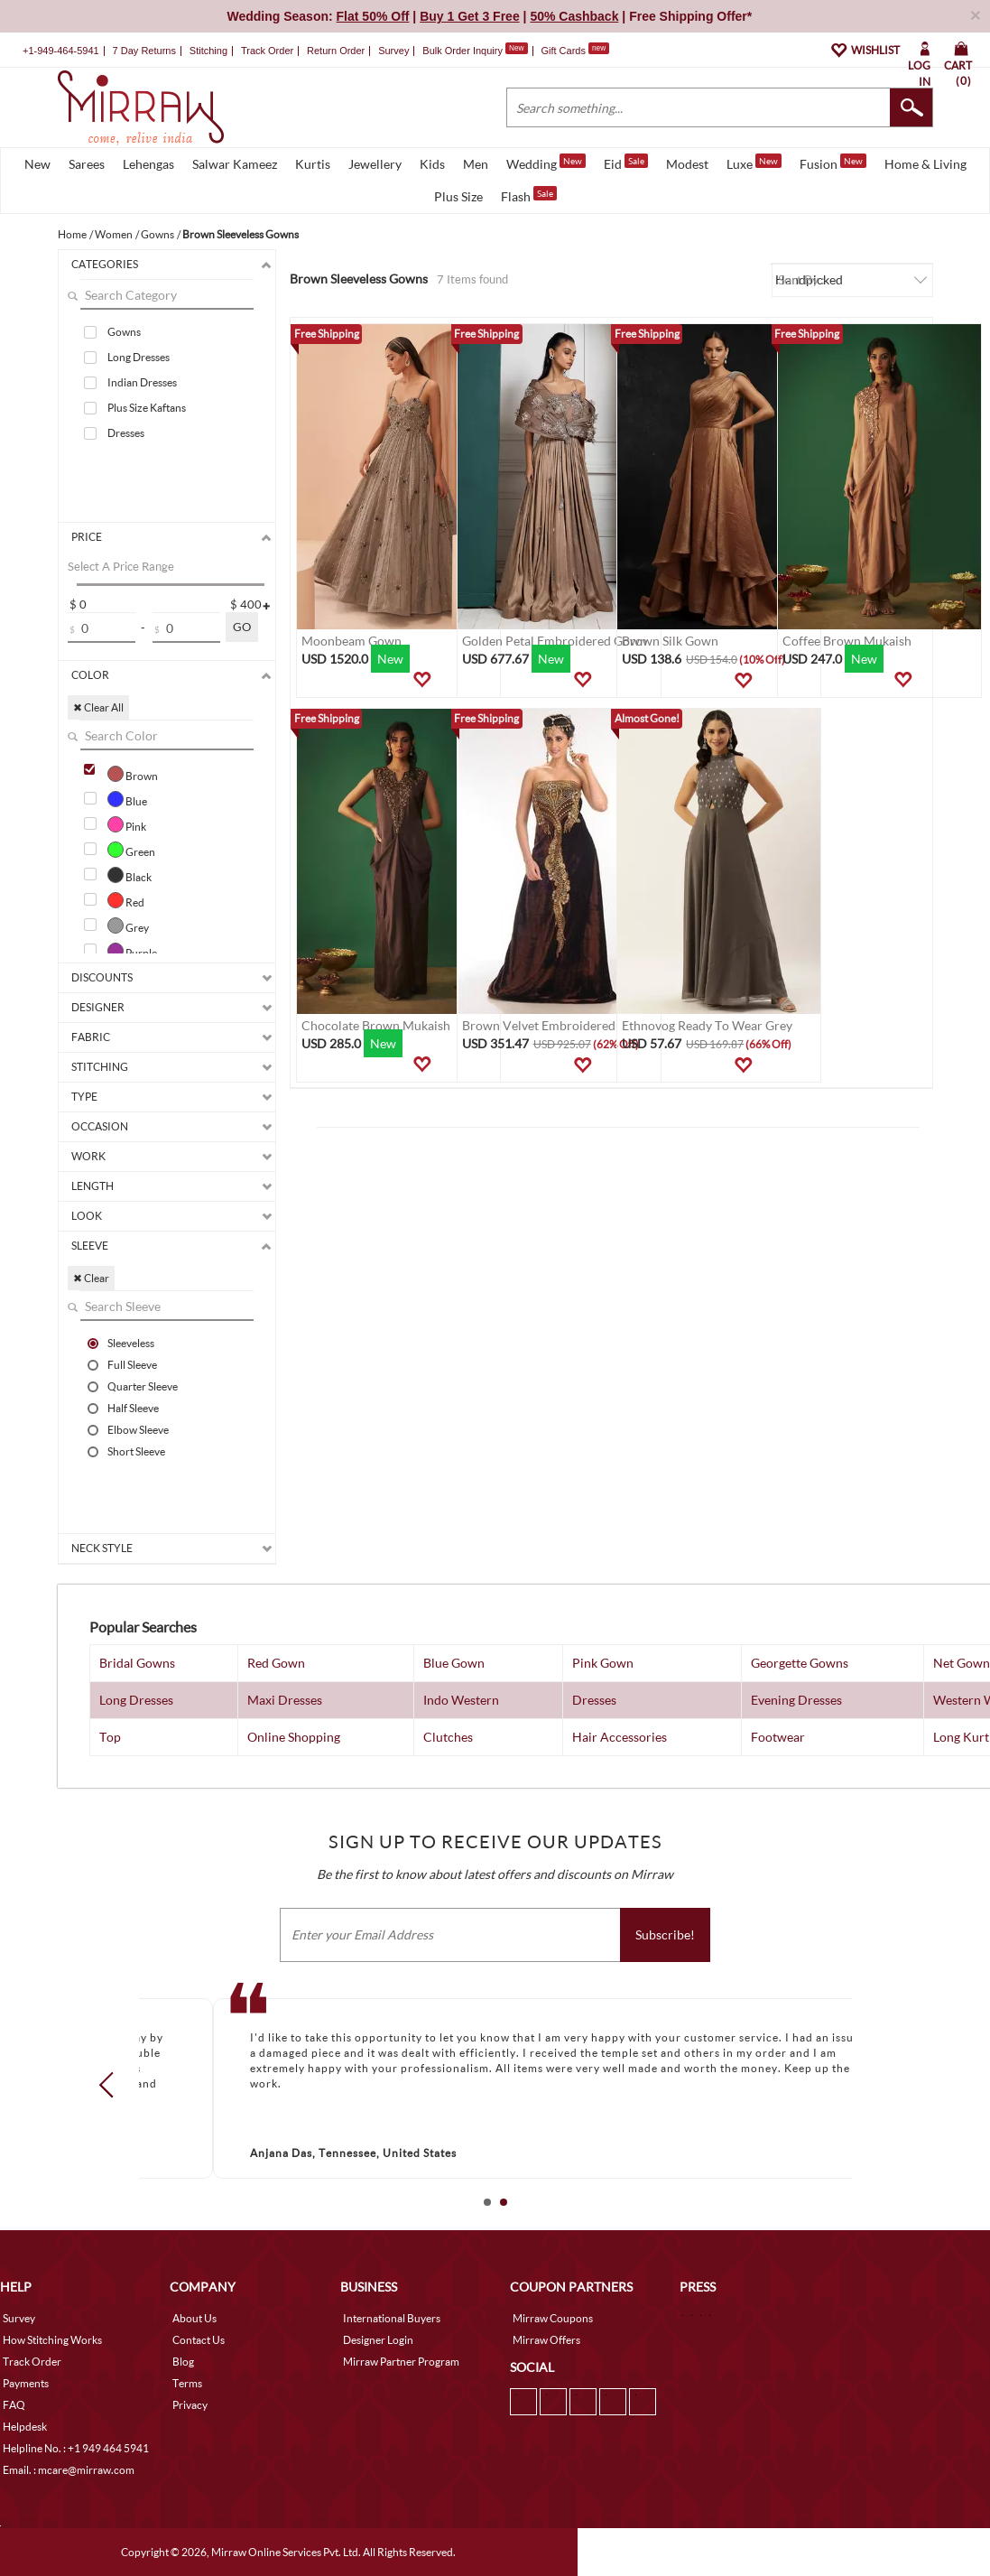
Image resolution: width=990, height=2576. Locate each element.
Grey (128, 925)
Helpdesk (25, 2426)
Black (129, 875)
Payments (26, 2383)
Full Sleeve (132, 1364)
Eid (626, 162)
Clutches (448, 1736)
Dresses (125, 433)
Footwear (778, 1736)
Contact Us (198, 2340)
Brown (132, 774)
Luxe (754, 162)
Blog (183, 2361)
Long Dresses (138, 357)
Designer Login (378, 2340)
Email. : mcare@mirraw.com (68, 2470)
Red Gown (276, 1662)
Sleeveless (130, 1342)
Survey (393, 50)
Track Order (267, 50)
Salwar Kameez (234, 164)
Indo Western (461, 1699)
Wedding (546, 162)
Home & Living (925, 164)
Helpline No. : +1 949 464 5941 (76, 2448)
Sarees (87, 164)
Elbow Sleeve (138, 1429)
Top (110, 1736)
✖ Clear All (98, 707)
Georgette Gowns (799, 1662)
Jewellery (375, 164)
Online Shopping (293, 1736)
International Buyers (391, 2318)
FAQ (14, 2405)
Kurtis (312, 164)
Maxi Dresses (284, 1699)
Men (475, 164)
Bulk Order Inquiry (462, 50)
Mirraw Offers (546, 2340)
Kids (432, 164)
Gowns (124, 332)
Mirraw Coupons (553, 2318)
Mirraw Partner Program (401, 2361)
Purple (132, 951)
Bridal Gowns (137, 1662)
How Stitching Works (52, 2340)
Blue (127, 799)
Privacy (190, 2405)
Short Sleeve (136, 1451)
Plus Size (458, 196)
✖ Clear (91, 1278)
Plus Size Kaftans (146, 407)
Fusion (833, 162)
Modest (687, 164)
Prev (111, 2084)
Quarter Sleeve (142, 1386)
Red (125, 900)
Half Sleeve (133, 1407)
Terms (187, 2383)
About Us (194, 2318)
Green (131, 850)
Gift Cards (575, 50)
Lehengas (148, 164)
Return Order (336, 50)
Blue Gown (454, 1662)
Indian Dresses (142, 382)
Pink (126, 824)
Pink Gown (603, 1662)
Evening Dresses (796, 1699)
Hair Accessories (619, 1736)
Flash (529, 195)
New (37, 164)
